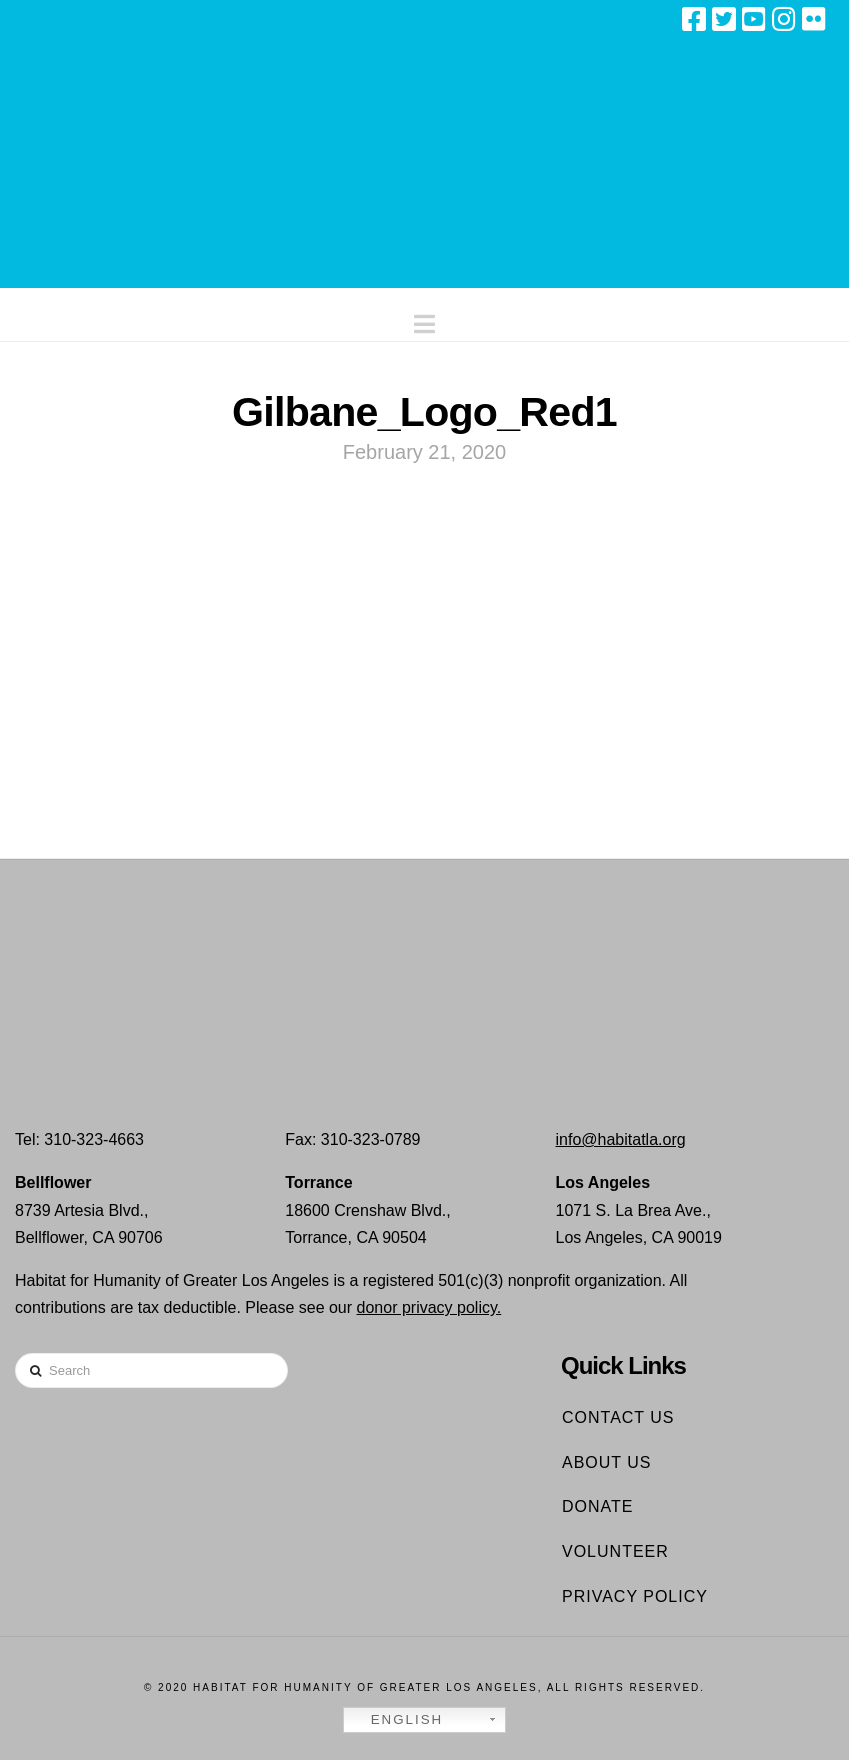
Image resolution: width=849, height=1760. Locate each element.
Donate (597, 1506)
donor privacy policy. (429, 1307)
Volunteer (615, 1551)
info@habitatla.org (621, 1139)
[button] (424, 319)
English (396, 1720)
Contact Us (618, 1417)
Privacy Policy (635, 1596)
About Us (607, 1462)
